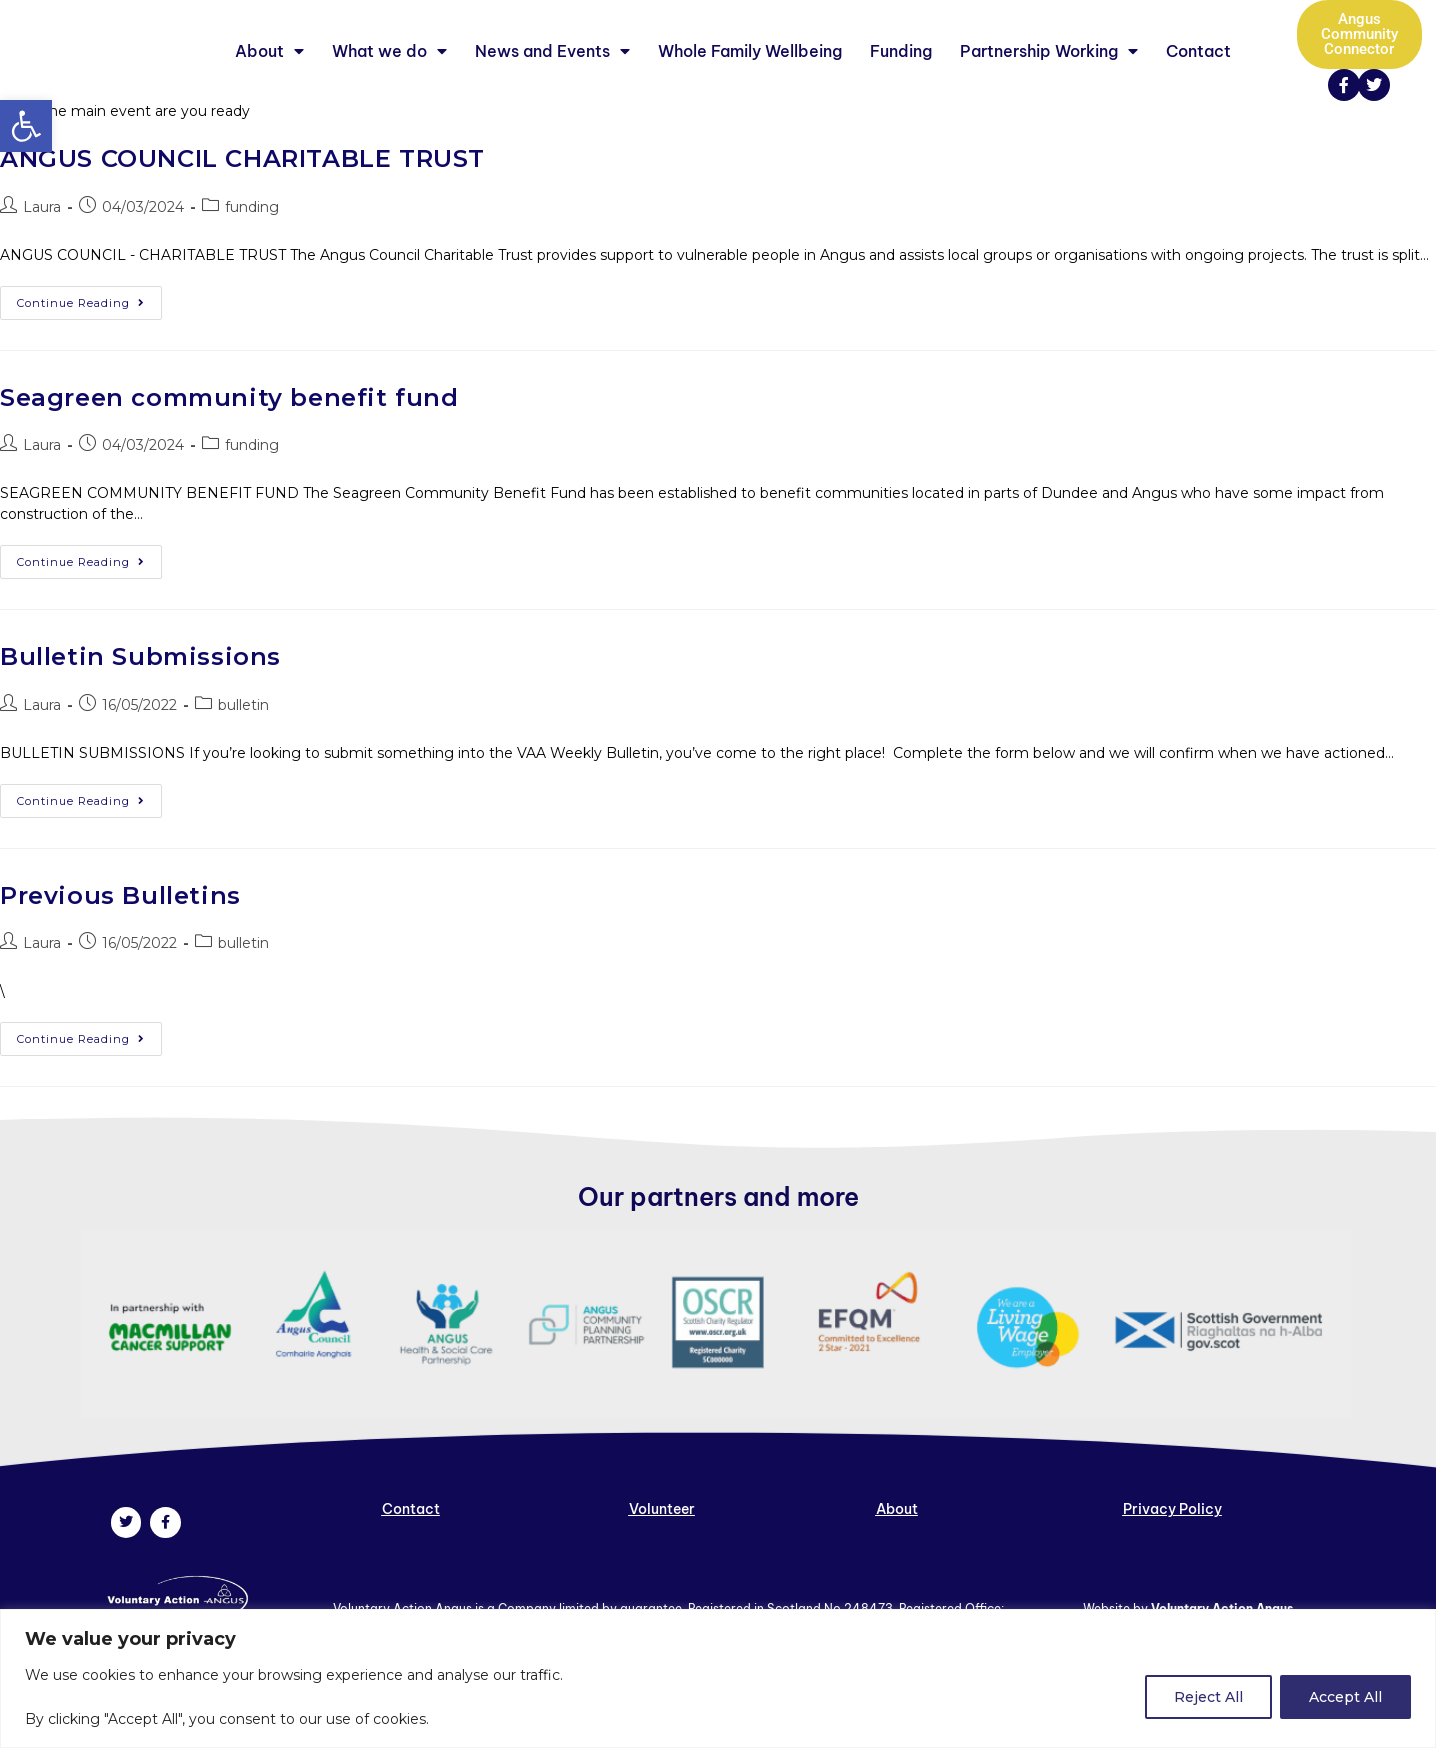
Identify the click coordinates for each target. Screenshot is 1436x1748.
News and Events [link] (552, 79)
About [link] (269, 79)
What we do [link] (389, 79)
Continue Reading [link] (89, 354)
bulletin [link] (243, 761)
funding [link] (252, 263)
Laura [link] (42, 263)
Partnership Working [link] (1049, 79)
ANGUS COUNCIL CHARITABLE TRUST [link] (242, 214)
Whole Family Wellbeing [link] (750, 79)
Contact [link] (1198, 79)
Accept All (1345, 1697)
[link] (26, 126)
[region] (718, 1678)
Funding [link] (901, 79)
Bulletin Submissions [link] (140, 712)
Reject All (1208, 1697)
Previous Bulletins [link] (120, 951)
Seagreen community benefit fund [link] (229, 453)
